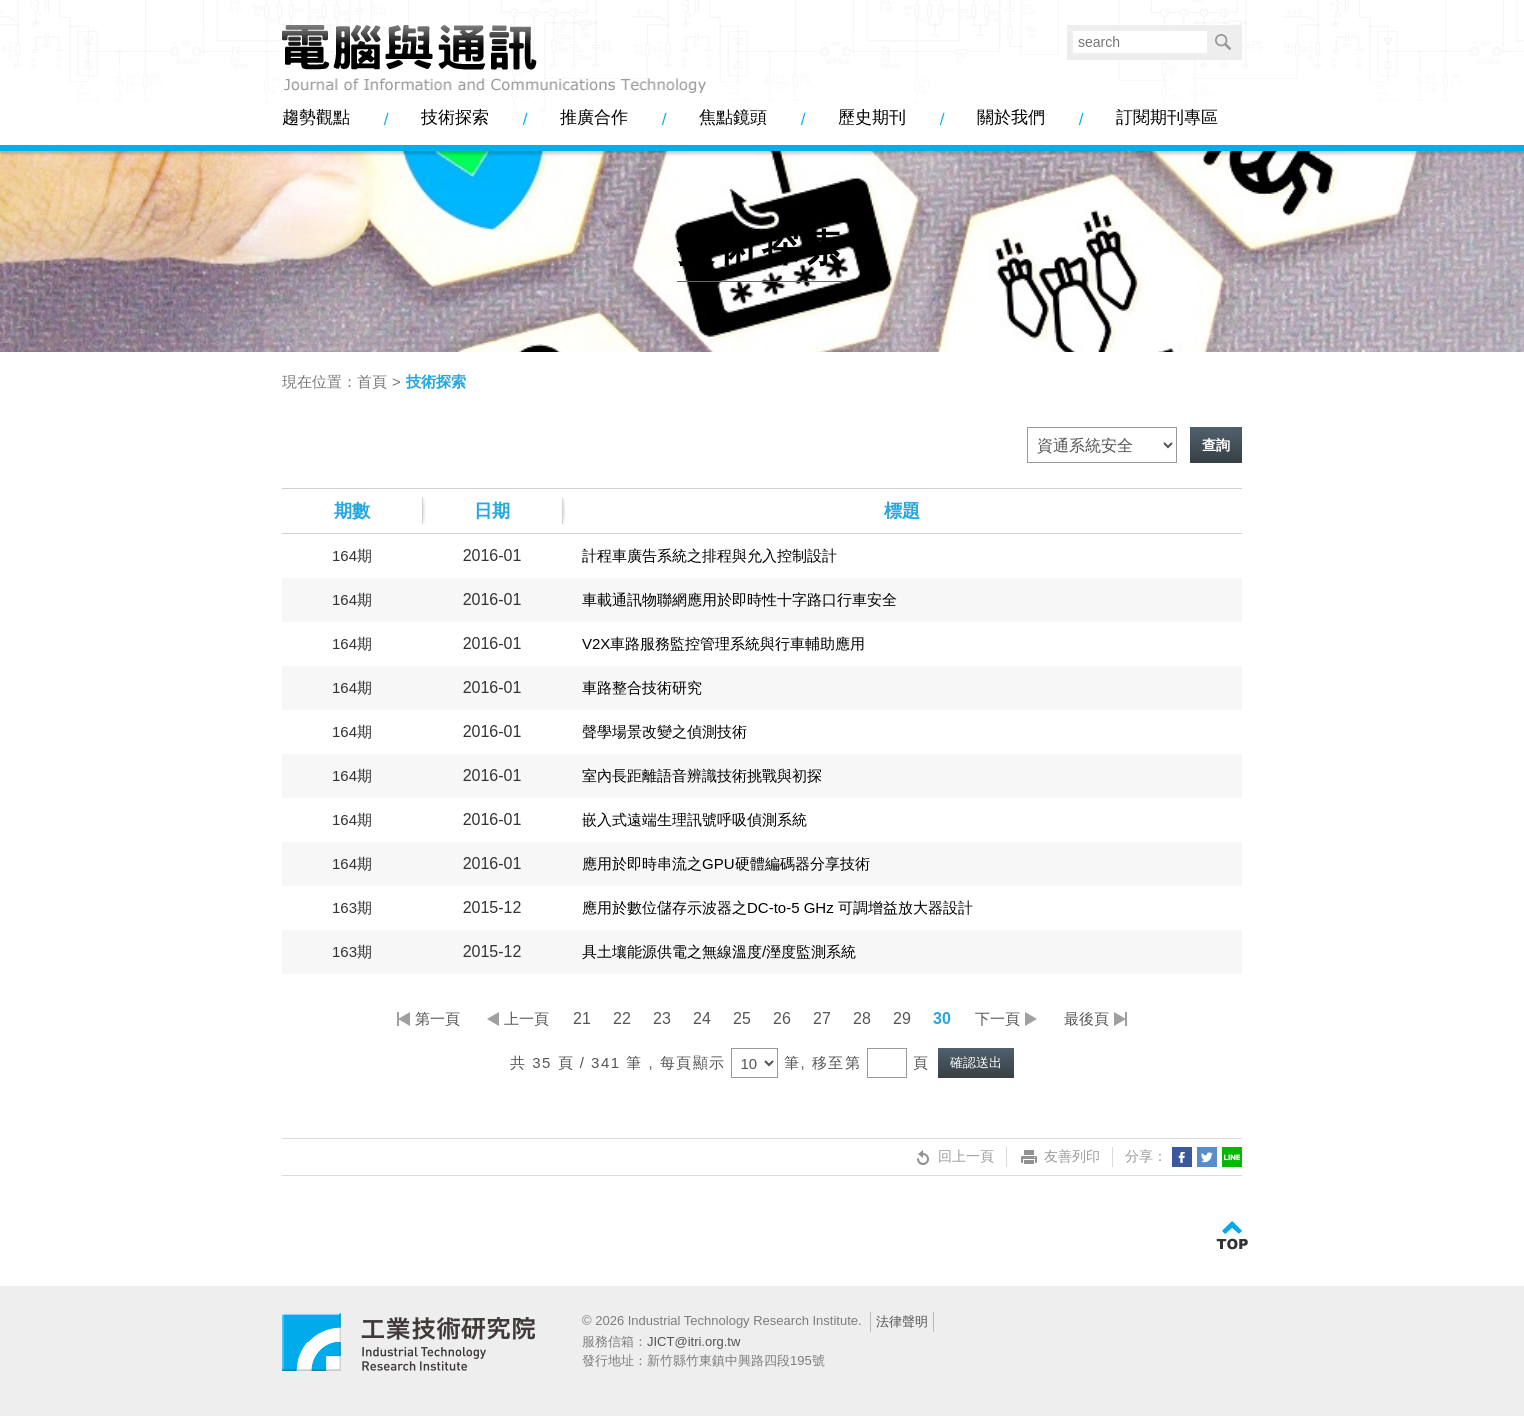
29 (902, 1018)
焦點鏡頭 (733, 117)
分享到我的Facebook (1182, 1157)
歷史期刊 (872, 117)
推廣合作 (594, 117)
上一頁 (526, 1018)
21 (582, 1018)
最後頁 (1086, 1018)
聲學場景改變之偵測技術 (664, 731)
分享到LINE (1232, 1157)
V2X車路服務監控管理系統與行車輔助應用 (723, 643)
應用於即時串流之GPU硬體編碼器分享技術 (726, 863)
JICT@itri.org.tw (693, 1341)
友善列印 (1059, 1157)
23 (662, 1018)
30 (942, 1018)
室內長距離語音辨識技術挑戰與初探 (702, 775)
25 (742, 1018)
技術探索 (455, 117)
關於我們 (1011, 117)
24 (702, 1018)
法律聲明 (902, 1321)
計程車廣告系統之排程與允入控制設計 (709, 555)
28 (862, 1018)
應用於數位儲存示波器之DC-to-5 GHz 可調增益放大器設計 (777, 907)
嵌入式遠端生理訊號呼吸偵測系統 (694, 819)
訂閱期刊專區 (1167, 117)
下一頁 (997, 1018)
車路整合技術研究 (642, 687)
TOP (1232, 1236)
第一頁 (437, 1018)
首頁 (372, 381)
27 (822, 1018)
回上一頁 (953, 1157)
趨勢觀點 (316, 117)
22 (622, 1018)
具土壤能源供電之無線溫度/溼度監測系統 (719, 951)
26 (782, 1018)
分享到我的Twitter (1207, 1157)
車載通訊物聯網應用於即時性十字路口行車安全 (739, 599)
